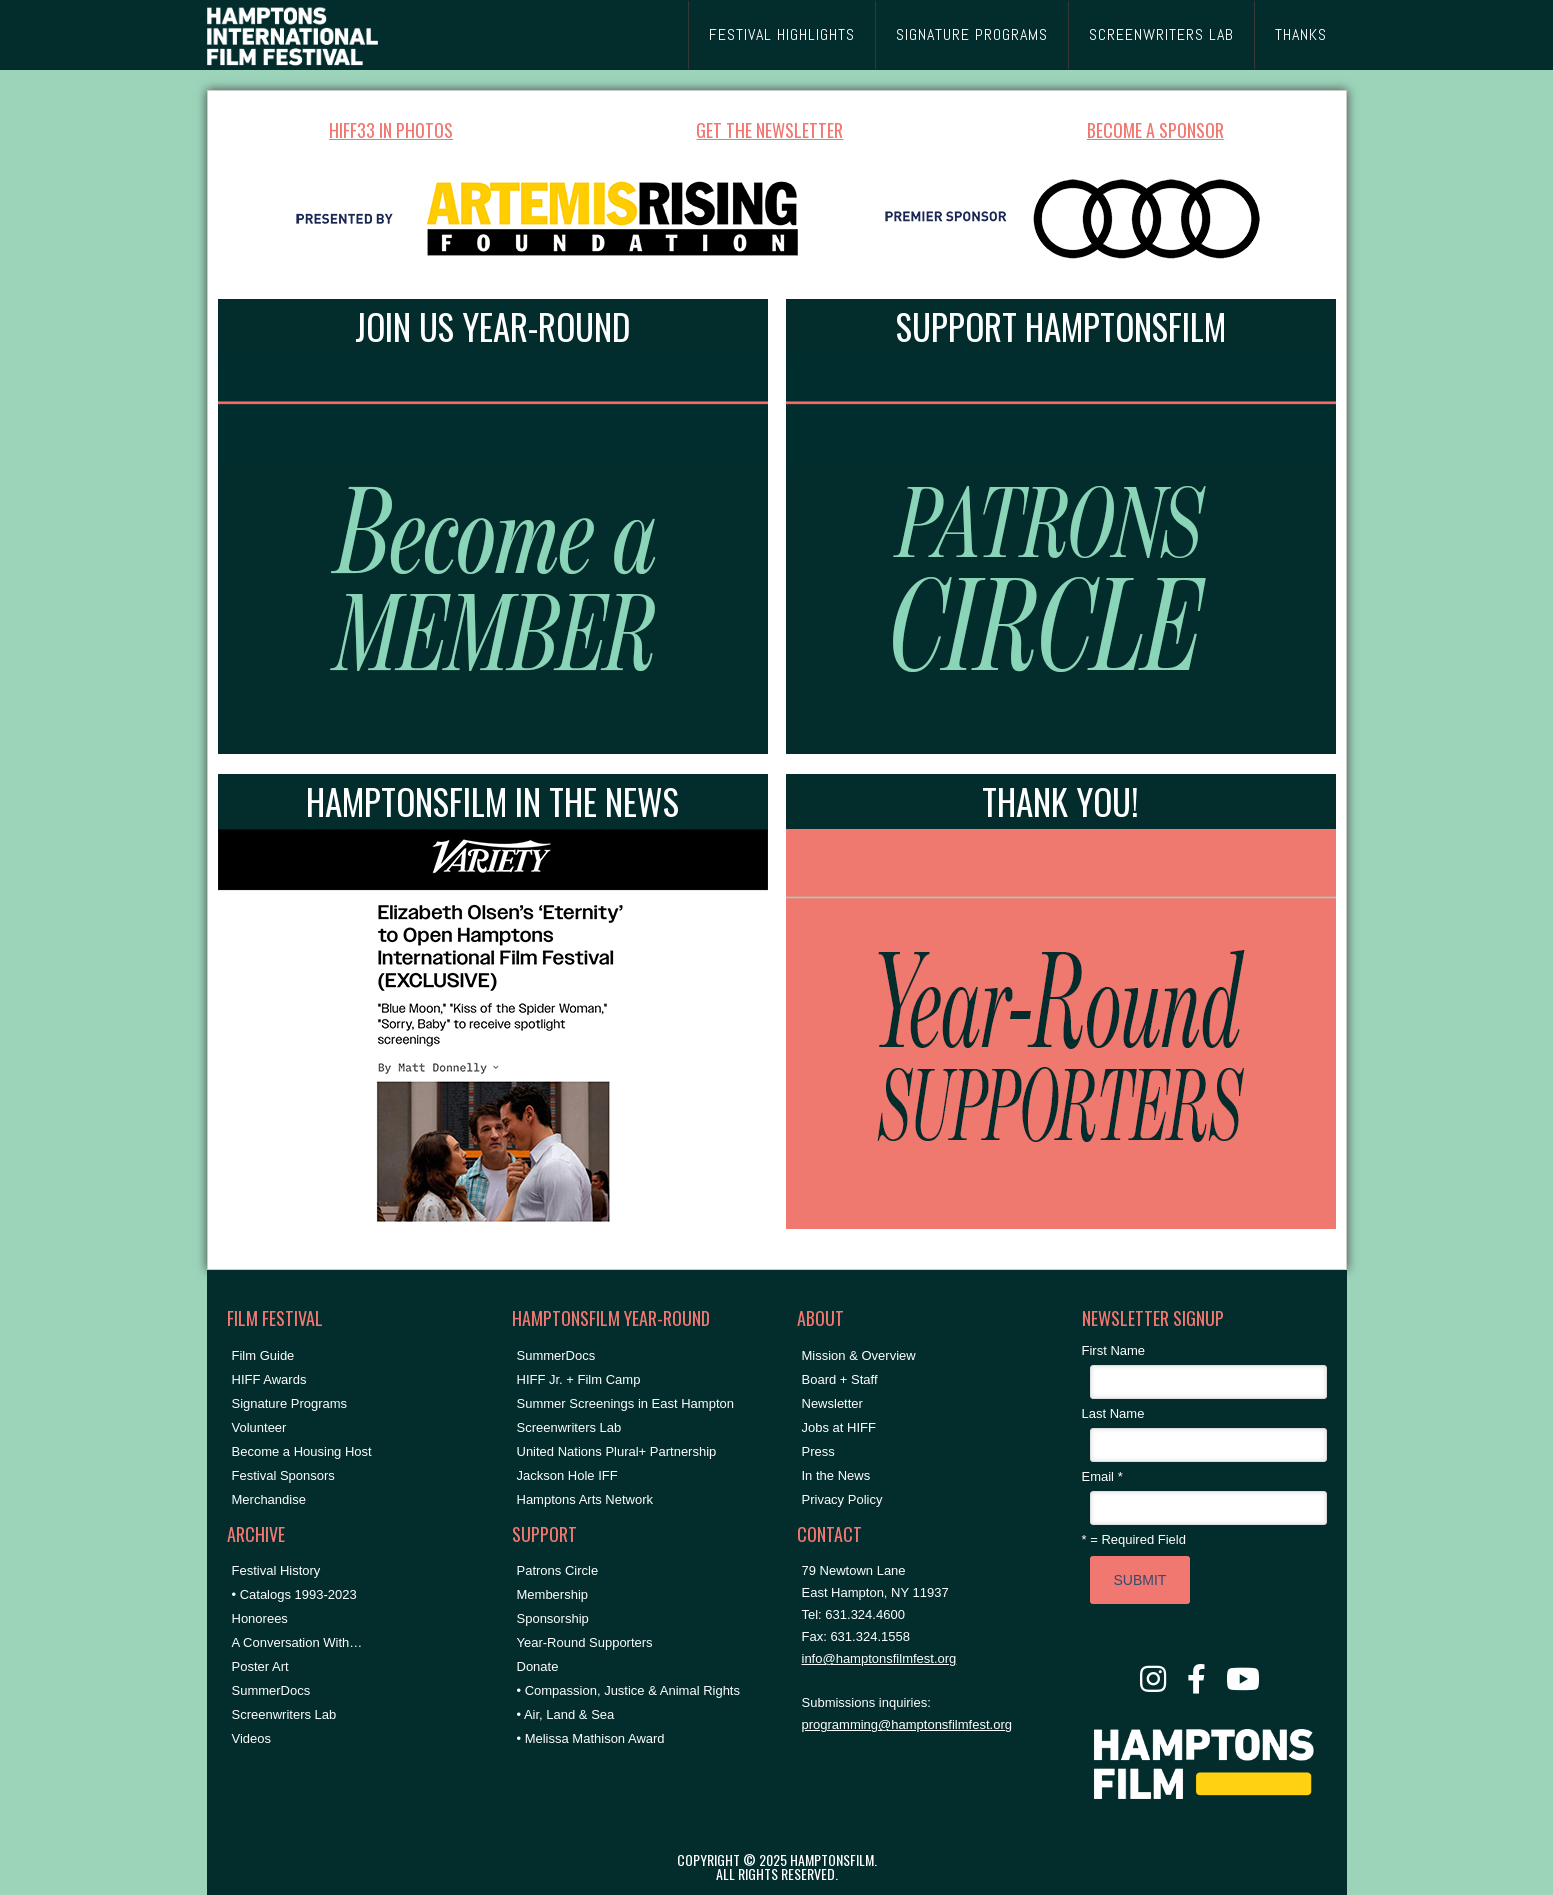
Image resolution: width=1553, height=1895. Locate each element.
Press (818, 1451)
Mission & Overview (859, 1355)
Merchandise (269, 1499)
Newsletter (832, 1403)
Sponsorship (553, 1618)
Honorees (260, 1618)
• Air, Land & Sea (566, 1714)
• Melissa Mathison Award (591, 1738)
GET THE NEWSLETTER (769, 130)
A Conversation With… (297, 1642)
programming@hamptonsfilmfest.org (907, 1724)
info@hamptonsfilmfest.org (879, 1658)
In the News (836, 1475)
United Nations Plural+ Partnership (617, 1451)
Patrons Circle (558, 1570)
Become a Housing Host (302, 1451)
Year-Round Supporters (585, 1642)
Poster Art (260, 1666)
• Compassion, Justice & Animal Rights (628, 1690)
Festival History (276, 1570)
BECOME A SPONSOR (1155, 130)
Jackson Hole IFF (567, 1475)
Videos (252, 1738)
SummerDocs (271, 1690)
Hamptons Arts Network (585, 1499)
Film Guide (263, 1355)
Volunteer (259, 1427)
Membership (553, 1594)
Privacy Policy (842, 1499)
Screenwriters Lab (284, 1714)
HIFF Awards (269, 1379)
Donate (538, 1666)
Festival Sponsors (283, 1475)
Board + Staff (840, 1379)
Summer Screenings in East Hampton (625, 1403)
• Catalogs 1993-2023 (294, 1594)
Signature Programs (290, 1403)
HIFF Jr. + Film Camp (579, 1379)
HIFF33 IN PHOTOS (391, 130)
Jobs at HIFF (839, 1427)
